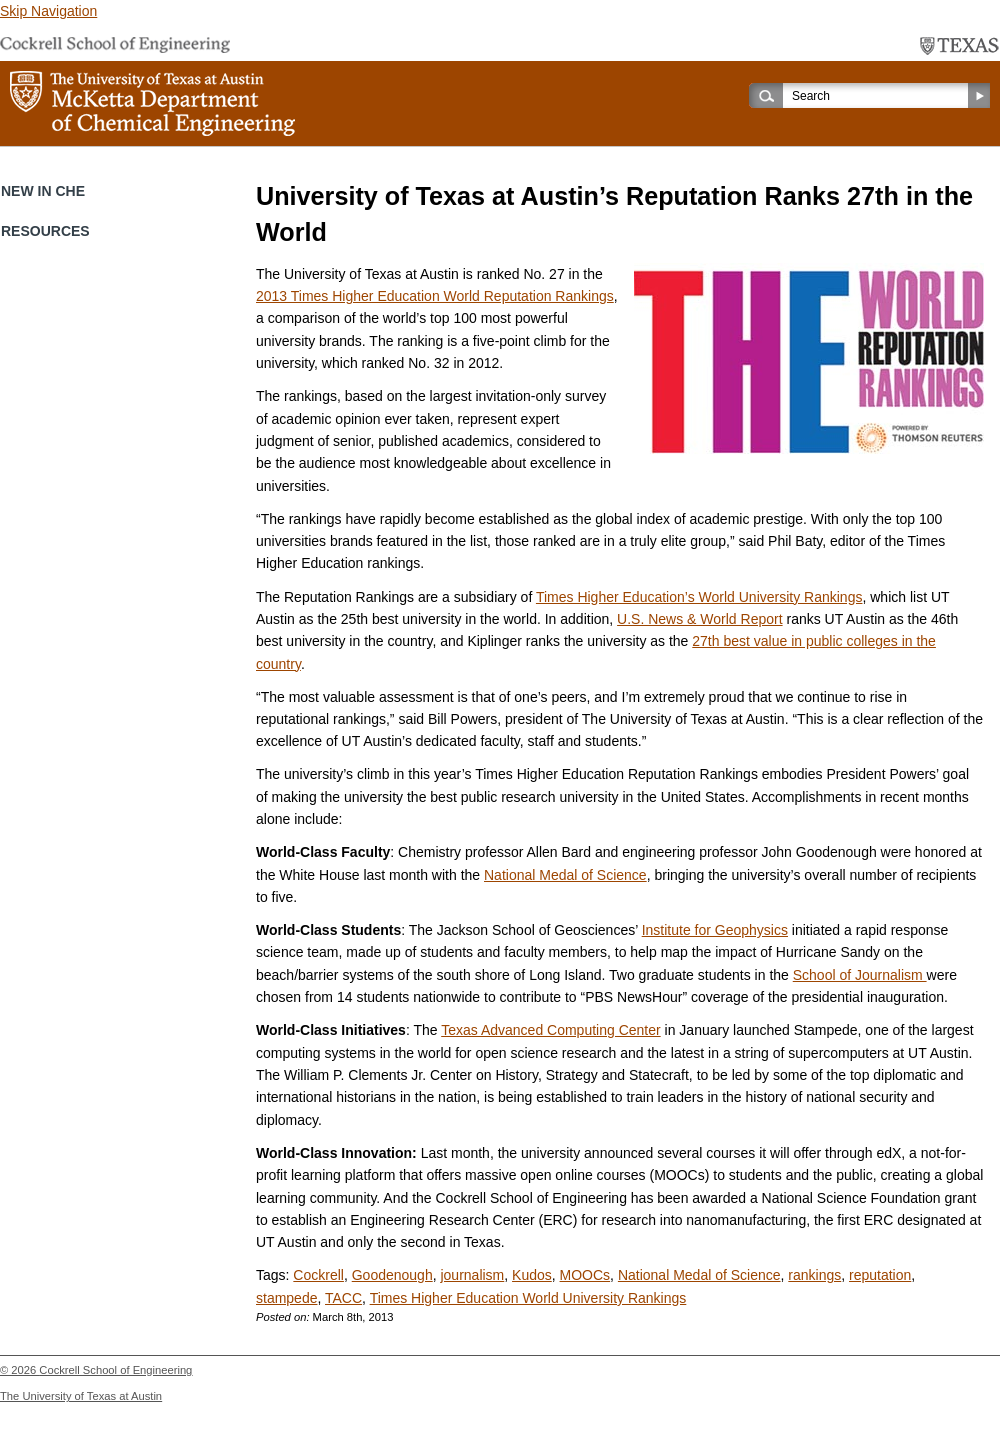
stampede (286, 1298)
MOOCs (585, 1275)
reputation (880, 1275)
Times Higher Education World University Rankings (528, 1298)
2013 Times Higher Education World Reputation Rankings (435, 296)
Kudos (532, 1275)
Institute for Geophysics (715, 930)
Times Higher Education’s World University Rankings (699, 597)
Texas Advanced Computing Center (550, 1030)
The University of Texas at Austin (81, 1396)
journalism (472, 1275)
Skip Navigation (48, 11)
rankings (814, 1275)
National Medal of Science (565, 875)
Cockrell (318, 1275)
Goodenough (392, 1275)
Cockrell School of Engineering (115, 1370)
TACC (343, 1298)
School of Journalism (860, 975)
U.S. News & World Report (699, 619)
